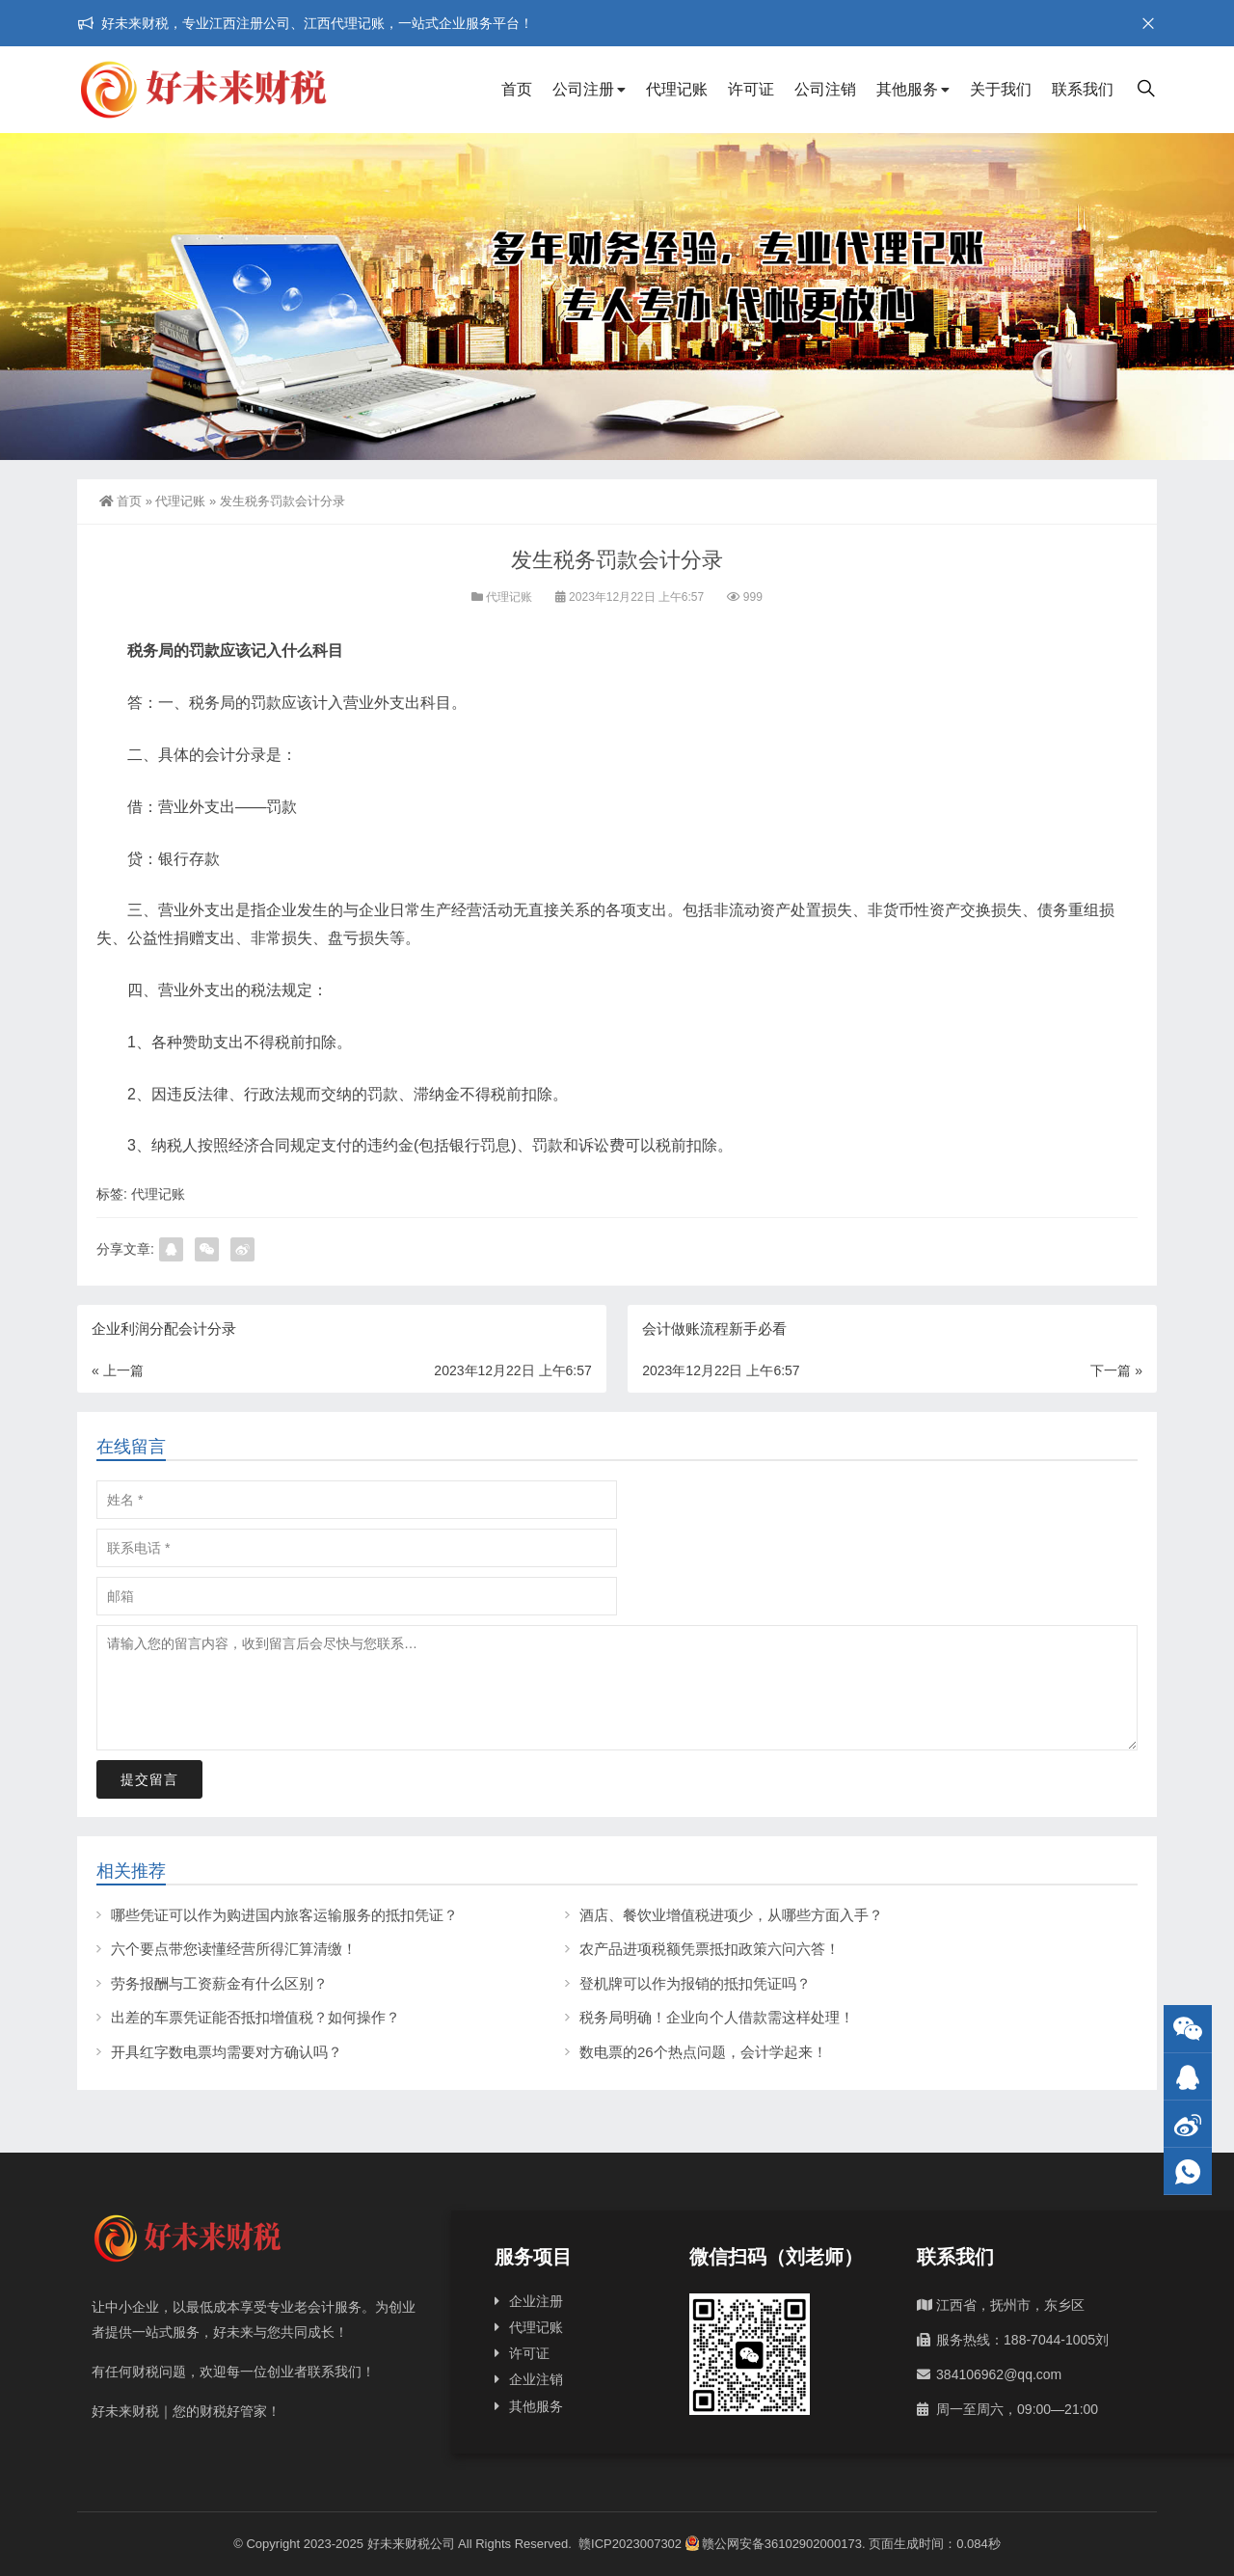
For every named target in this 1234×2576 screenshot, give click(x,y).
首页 (516, 89)
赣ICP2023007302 (630, 2543)
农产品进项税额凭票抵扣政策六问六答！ (709, 1948)
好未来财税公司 (411, 2543)
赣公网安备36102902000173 (773, 2543)
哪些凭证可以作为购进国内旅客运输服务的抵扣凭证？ (284, 1915)
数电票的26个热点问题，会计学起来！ (703, 2052)
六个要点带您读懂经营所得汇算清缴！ (234, 1948)
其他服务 (907, 89)
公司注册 (583, 89)
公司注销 (825, 89)
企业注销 (536, 2379)
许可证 (751, 89)
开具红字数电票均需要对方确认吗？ (226, 2052)
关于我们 (1001, 89)
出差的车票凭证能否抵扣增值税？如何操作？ (255, 2017)
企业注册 (536, 2301)
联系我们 (1082, 89)
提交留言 (149, 1779)
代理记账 (677, 89)
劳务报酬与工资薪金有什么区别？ (219, 1983)
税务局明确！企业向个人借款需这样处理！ (716, 2017)
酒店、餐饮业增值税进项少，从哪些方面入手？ (731, 1915)
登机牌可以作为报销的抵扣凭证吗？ (695, 1983)
